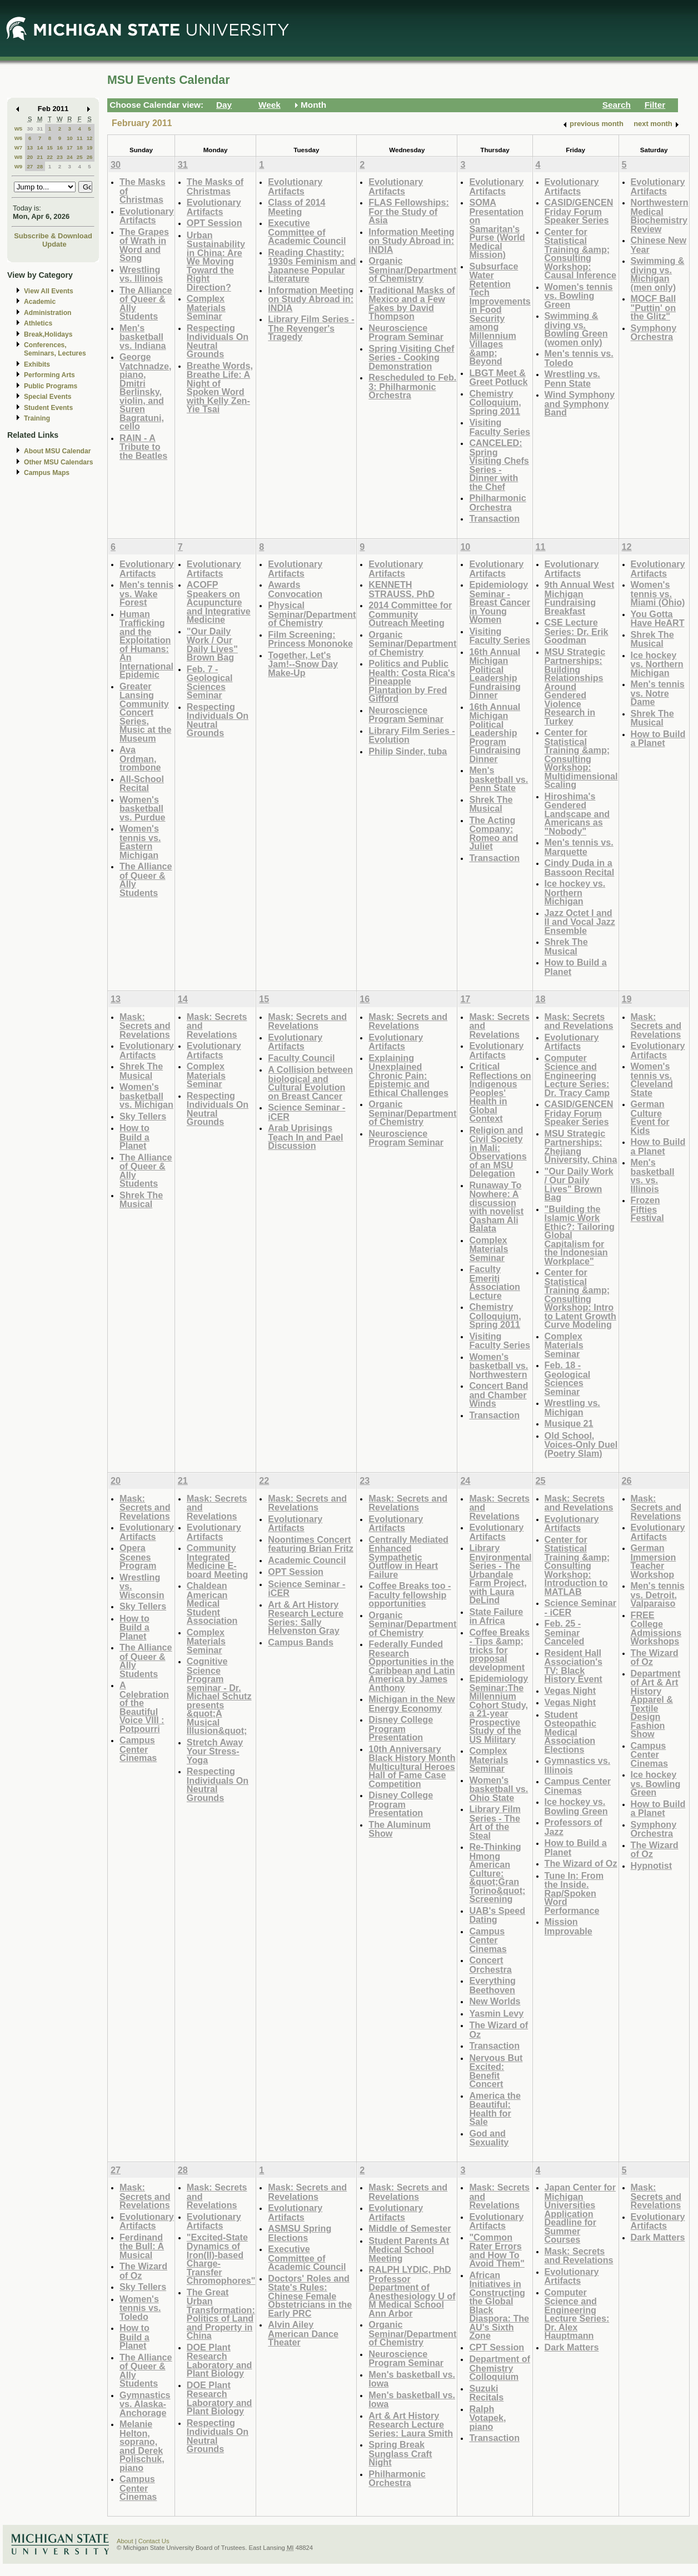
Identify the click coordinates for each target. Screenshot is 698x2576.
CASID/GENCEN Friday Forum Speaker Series (579, 211)
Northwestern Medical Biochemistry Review (660, 215)
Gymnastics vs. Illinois (578, 1765)
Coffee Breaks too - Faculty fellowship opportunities (409, 1594)
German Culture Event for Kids (650, 1117)
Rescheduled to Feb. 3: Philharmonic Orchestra (412, 386)
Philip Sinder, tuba (407, 751)
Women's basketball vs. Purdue (142, 808)
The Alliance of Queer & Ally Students (145, 303)
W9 (18, 166)
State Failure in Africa (496, 1616)
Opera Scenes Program (137, 1556)
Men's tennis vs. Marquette (579, 847)
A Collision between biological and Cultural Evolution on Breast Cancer (310, 1082)
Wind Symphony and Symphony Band (580, 403)
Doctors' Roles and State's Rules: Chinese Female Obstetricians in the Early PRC (310, 2295)
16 (60, 147)
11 (80, 138)
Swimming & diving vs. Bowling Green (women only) (576, 329)
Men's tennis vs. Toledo (579, 358)
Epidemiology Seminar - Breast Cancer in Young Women (499, 601)
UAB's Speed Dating (497, 1915)
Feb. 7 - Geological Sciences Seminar (210, 682)
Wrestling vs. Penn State (572, 378)
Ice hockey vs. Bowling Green (576, 1806)
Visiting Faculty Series (499, 427)
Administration (47, 313)
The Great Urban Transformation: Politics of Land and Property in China (221, 2314)
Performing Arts (49, 375)
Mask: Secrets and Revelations (145, 1025)
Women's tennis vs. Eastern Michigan (140, 841)
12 (90, 138)
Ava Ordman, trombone (140, 758)
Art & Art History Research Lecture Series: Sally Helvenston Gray (305, 1617)
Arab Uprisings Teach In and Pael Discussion (305, 1137)
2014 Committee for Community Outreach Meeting (410, 614)
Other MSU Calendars (58, 462)
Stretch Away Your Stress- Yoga (215, 1751)
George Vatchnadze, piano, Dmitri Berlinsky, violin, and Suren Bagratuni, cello (145, 391)
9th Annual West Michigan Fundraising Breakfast (580, 597)
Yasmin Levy (496, 2013)
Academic (40, 302)
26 (90, 157)
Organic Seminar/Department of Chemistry (412, 269)
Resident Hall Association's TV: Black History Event (573, 1666)
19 (90, 147)
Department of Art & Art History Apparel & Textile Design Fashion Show (656, 1703)
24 (70, 157)
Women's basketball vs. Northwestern (498, 1365)
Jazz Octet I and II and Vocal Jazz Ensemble (580, 922)
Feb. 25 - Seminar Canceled (565, 1632)
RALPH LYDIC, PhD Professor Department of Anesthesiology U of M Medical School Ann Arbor (411, 2291)
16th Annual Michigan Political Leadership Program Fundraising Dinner (494, 733)
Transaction (494, 518)
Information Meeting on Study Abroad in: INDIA (310, 299)
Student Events (48, 408)
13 (30, 147)
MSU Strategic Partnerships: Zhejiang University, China (581, 1146)
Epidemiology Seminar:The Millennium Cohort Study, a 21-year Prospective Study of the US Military (498, 1708)
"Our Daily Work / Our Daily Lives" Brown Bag (212, 644)
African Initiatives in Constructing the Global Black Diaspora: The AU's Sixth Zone (499, 2305)
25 (80, 157)
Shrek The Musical (490, 804)
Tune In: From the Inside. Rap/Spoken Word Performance (574, 1892)
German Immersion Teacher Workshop (653, 1561)
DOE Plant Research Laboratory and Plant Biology (219, 2360)
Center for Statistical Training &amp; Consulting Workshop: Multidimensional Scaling (581, 758)
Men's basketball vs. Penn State (498, 779)
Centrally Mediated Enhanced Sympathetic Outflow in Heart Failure (408, 1556)
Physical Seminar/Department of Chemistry (312, 614)
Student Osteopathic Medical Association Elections (570, 1731)
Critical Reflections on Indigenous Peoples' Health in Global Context (500, 1092)
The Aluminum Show (399, 1829)
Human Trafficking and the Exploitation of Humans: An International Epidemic (146, 644)
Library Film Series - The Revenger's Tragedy (311, 328)
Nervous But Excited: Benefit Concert (495, 2071)
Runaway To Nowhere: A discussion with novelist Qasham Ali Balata (496, 1207)
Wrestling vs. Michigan (572, 1407)
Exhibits (37, 364)
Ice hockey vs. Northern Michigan (575, 892)
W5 (18, 129)
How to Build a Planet (576, 967)
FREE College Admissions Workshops (656, 1628)
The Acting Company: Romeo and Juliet (493, 833)
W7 (18, 147)
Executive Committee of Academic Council (307, 232)
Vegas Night (570, 1690)
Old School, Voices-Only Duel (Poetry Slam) (581, 1444)
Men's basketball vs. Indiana (142, 337)
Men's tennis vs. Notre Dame (658, 693)
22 (50, 157)
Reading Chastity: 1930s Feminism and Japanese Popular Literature (312, 265)
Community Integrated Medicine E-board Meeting (217, 1561)
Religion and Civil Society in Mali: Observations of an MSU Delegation (497, 1152)
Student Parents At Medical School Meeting (408, 2249)
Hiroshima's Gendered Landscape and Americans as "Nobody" (577, 813)
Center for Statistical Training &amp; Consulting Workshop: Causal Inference (580, 254)
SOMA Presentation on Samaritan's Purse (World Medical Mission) (497, 228)
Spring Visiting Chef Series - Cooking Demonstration (411, 357)
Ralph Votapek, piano (487, 2418)
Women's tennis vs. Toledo (140, 2308)
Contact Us (153, 2541)
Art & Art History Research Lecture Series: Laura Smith (410, 2424)
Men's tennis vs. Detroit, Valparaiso (658, 1594)
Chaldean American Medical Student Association (212, 1602)
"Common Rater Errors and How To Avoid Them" (497, 2250)
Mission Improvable (568, 1926)
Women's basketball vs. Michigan (146, 1095)
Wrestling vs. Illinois (141, 274)
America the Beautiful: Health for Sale (495, 2108)
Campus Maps (46, 473)
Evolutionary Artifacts (146, 216)
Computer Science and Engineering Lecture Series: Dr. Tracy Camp (577, 1075)
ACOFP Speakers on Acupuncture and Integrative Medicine (219, 601)
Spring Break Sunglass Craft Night (400, 2453)
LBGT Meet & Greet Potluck (498, 377)
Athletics (38, 323)
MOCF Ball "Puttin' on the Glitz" (653, 307)
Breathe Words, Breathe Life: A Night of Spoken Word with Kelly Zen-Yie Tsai (220, 387)
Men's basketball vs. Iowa (411, 2379)
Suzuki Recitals (486, 2393)
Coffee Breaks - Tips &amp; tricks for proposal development (499, 1649)
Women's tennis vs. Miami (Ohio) (658, 593)
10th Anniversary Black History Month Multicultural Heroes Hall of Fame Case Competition (411, 1766)
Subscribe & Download (53, 236)
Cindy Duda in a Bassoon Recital (580, 867)
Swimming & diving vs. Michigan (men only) (658, 274)
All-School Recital (141, 783)
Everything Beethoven (492, 1985)
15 (50, 147)
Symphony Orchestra (654, 332)
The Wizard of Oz (498, 2029)
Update (54, 244)
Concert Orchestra (490, 1964)
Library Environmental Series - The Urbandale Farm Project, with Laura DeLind (500, 1574)
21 (40, 157)
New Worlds (494, 2001)
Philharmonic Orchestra (497, 502)
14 (40, 147)
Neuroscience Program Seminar (405, 332)
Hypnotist (651, 1865)
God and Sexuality (488, 2138)
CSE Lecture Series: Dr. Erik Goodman (577, 631)
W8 (18, 157)
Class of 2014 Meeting (296, 207)
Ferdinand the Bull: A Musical (141, 2246)
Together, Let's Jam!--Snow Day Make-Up (303, 664)
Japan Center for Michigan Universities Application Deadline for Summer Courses (580, 2213)
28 (40, 166)
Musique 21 (569, 1423)
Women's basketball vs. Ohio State (498, 1789)
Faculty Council (301, 1058)
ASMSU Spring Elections (299, 2233)
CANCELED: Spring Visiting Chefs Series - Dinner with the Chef (499, 465)
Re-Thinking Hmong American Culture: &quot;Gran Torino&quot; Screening (497, 1873)
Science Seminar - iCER (306, 1112)
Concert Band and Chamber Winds (498, 1394)
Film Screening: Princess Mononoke (310, 639)
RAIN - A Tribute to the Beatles (143, 447)
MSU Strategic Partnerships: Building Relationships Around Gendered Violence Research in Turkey (575, 686)
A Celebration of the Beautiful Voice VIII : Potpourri (144, 1707)
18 (80, 147)
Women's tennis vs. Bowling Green (579, 295)
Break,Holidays (48, 334)
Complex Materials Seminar (206, 307)
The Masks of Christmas (215, 186)
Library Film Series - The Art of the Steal (494, 1822)
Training (37, 418)
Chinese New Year (659, 244)
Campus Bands (300, 1642)
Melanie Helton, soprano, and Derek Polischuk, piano (141, 2446)
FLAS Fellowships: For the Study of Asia (408, 211)
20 (30, 157)
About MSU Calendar (57, 451)
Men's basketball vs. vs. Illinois (653, 1175)
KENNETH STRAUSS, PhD (401, 589)
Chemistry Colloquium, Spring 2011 (495, 402)
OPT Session (214, 223)
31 (40, 129)
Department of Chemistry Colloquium (499, 2368)
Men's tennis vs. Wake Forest (146, 593)
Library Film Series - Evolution (411, 735)
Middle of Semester (409, 2228)
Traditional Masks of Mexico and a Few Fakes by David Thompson (411, 303)
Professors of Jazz (573, 1827)
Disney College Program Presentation (400, 1728)
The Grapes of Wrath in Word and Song (144, 245)
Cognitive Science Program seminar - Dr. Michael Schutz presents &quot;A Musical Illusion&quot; (219, 1695)
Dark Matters (572, 2347)
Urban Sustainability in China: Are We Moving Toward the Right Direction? (216, 261)
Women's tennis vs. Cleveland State (652, 1079)
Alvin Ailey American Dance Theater (303, 2333)
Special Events (47, 397)
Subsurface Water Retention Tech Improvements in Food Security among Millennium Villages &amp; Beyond (499, 314)
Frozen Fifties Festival (647, 1209)
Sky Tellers (142, 1116)
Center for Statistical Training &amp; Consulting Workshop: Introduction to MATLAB (577, 1565)
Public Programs (50, 386)
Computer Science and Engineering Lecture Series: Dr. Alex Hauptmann (577, 2314)
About (125, 2541)
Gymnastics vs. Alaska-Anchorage (145, 2404)
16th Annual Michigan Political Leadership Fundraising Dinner (494, 674)
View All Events (48, 291)
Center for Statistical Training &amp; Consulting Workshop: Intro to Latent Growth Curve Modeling (580, 1298)
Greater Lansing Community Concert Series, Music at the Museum (145, 712)
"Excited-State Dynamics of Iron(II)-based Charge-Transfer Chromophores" (221, 2259)
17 (70, 147)
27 (30, 166)
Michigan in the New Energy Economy (411, 1703)
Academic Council (307, 1560)
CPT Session (496, 2347)
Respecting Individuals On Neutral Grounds (217, 341)
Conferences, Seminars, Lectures (55, 349)
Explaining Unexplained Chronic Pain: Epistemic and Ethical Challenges (408, 1075)
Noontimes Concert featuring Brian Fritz (310, 1544)
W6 (18, 138)
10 (70, 138)
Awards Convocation (295, 589)
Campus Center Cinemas (138, 1749)
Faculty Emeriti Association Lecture (494, 1282)
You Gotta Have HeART (658, 618)
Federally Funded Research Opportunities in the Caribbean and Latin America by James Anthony (411, 1666)
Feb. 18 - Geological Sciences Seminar (568, 1378)
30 (30, 129)
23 (60, 157)
